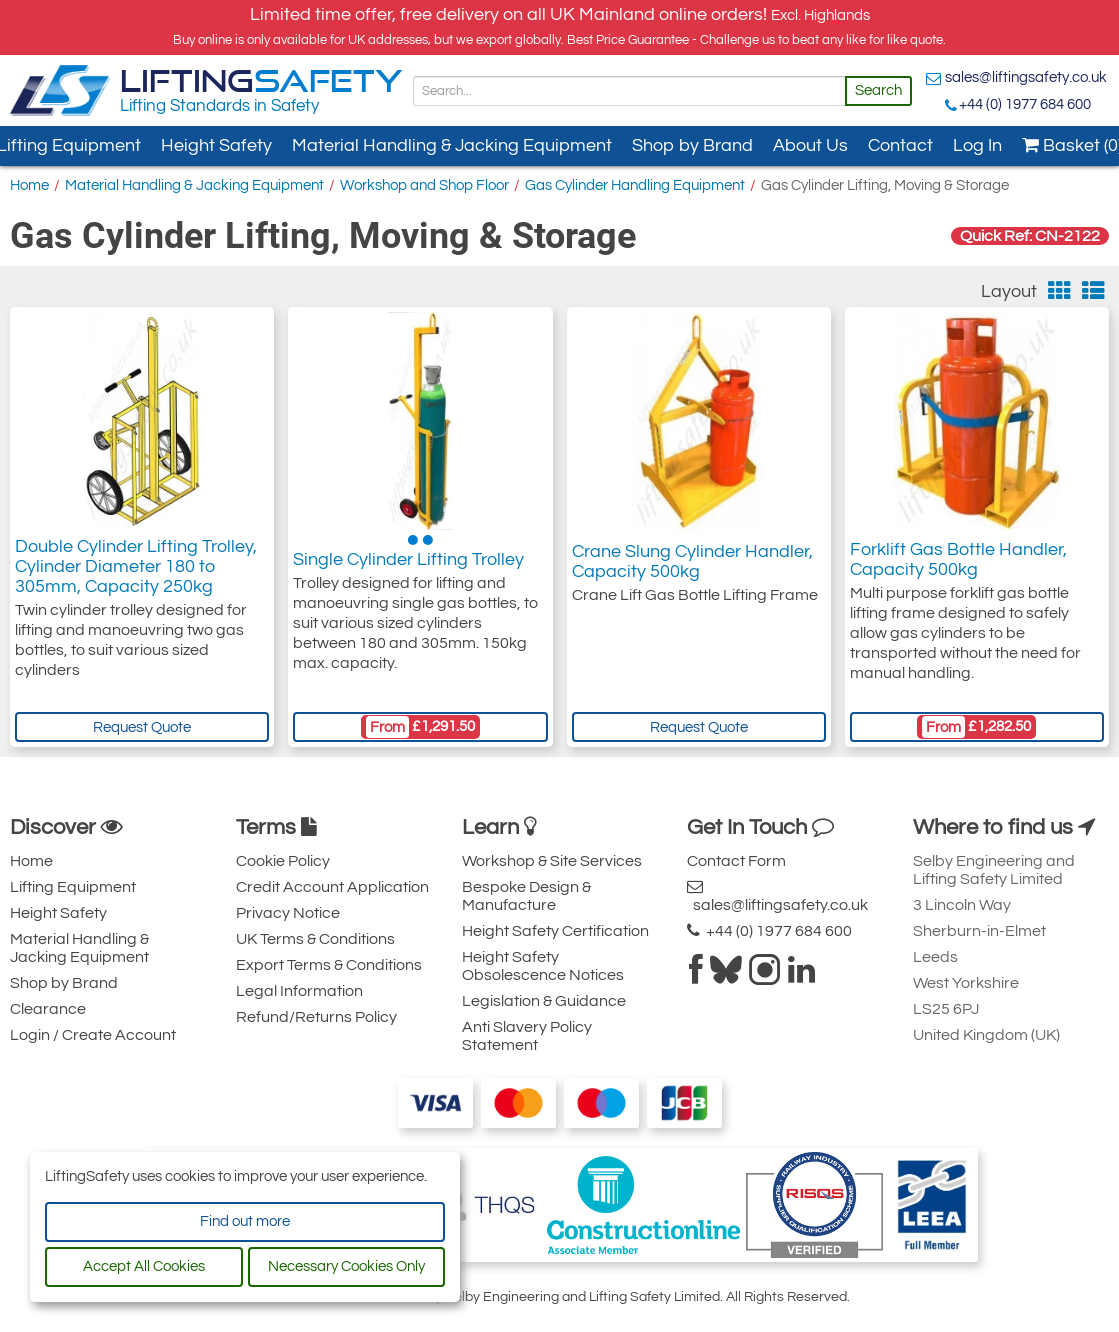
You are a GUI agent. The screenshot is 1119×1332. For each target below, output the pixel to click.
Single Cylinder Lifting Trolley (408, 561)
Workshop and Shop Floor (424, 185)
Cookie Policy (283, 861)
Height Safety (216, 145)
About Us (810, 145)
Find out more (245, 1221)
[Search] (629, 91)
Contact (900, 145)
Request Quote (142, 727)
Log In (977, 145)
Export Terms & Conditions (329, 965)
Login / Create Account (93, 1035)
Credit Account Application (332, 887)
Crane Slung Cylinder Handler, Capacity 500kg (692, 561)
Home (29, 185)
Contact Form (736, 861)
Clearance (48, 1009)
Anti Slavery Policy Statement (527, 1036)
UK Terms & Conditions (315, 939)
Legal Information (299, 991)
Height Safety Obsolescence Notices (543, 966)
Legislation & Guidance (544, 1001)
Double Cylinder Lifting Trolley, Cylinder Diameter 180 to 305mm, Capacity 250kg (136, 571)
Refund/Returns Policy (316, 1017)
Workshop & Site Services (552, 861)
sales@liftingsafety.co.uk (1026, 77)
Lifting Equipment (73, 887)
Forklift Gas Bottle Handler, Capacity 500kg (958, 561)
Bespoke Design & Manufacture (526, 896)
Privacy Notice (288, 913)
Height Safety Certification (555, 931)
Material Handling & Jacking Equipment (452, 145)
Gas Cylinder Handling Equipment (635, 185)
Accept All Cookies (144, 1266)
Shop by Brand (692, 145)
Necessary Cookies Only (346, 1266)
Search (878, 90)
